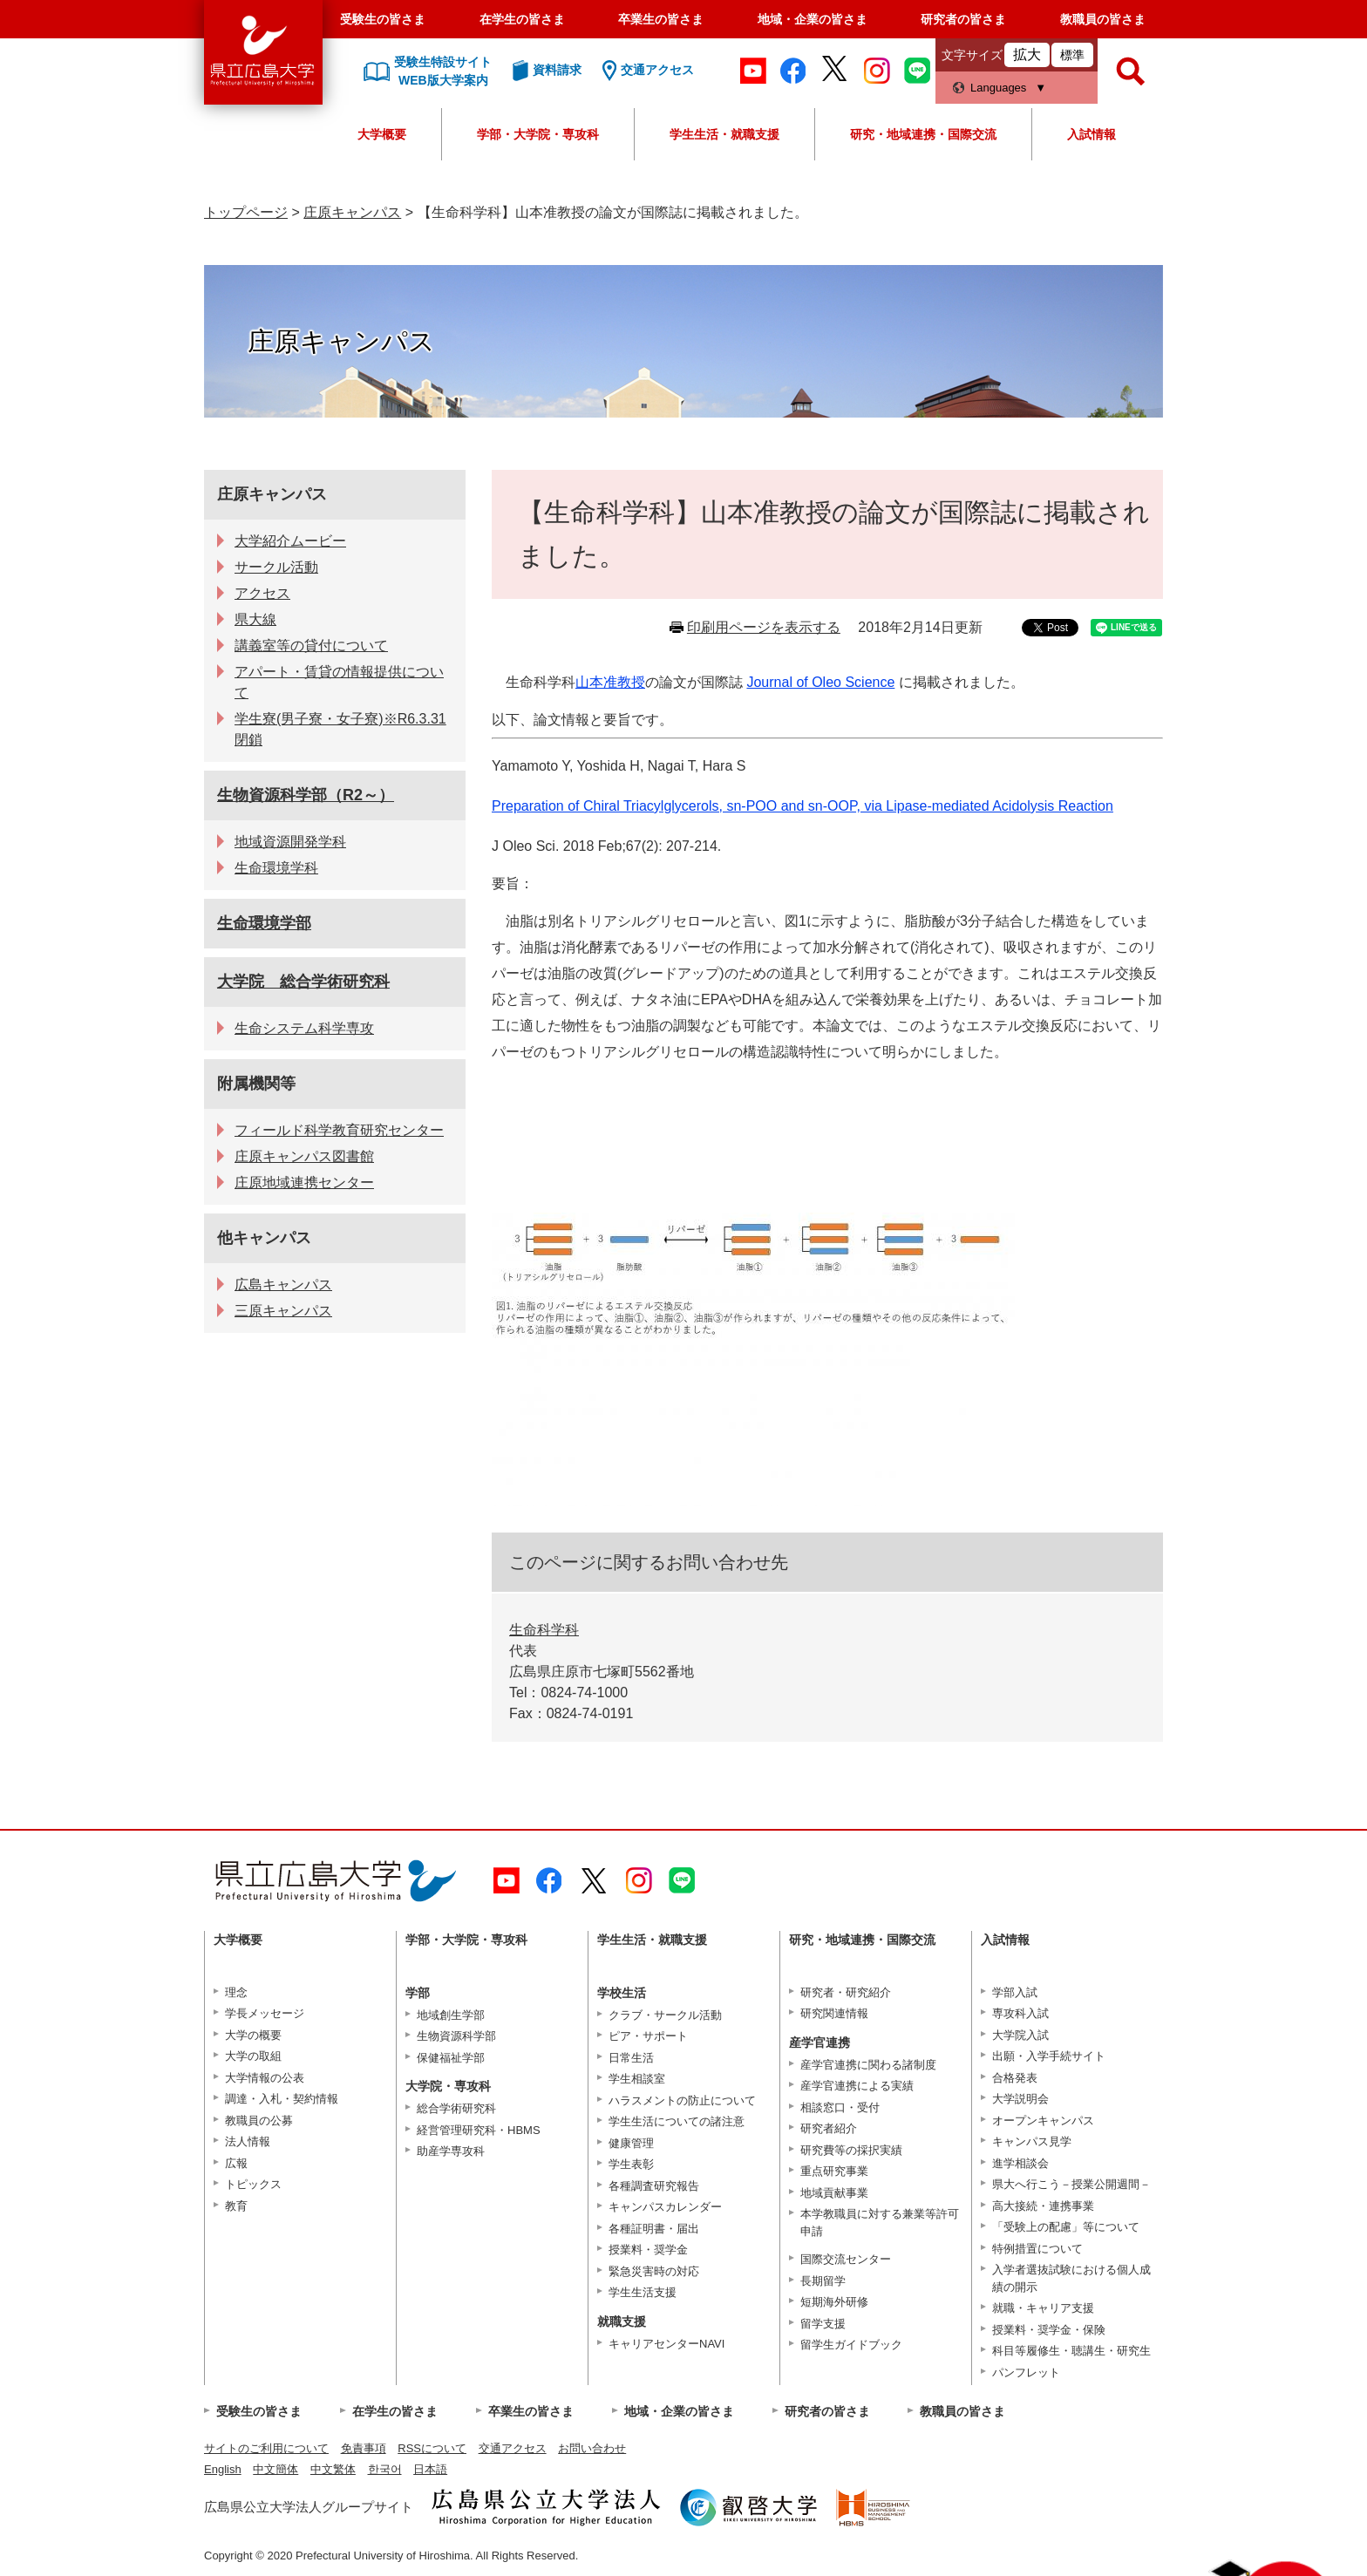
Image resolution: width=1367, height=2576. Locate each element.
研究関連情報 (834, 2013)
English (222, 2469)
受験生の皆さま (382, 19)
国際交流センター (845, 2259)
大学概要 (381, 134)
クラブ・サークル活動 (665, 2015)
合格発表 (1014, 2077)
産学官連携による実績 (857, 2085)
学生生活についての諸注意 (677, 2121)
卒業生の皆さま (661, 19)
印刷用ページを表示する (763, 627)
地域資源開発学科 (290, 841)
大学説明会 (1020, 2098)
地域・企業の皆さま (812, 19)
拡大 (1027, 54)
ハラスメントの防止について (682, 2100)
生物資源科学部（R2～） (305, 795)
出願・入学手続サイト (1048, 2056)
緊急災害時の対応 (654, 2271)
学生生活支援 (643, 2292)
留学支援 (823, 2323)
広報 (236, 2163)
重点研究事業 (834, 2171)
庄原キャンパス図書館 (304, 1156)
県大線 (255, 619)
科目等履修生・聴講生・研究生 (1071, 2350)
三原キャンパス (283, 1310)
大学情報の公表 (264, 2077)
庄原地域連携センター (304, 1182)
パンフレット (1026, 2372)
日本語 (430, 2469)
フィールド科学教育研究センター (339, 1130)
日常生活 (631, 2057)
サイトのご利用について (266, 2448)
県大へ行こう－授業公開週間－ (1071, 2184)
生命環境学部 (264, 923)
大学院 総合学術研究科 (303, 981)
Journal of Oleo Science (820, 682)
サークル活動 (276, 567)
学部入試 (1014, 1992)
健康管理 (631, 2143)
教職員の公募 (259, 2120)
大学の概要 (253, 2035)
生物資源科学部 (456, 2035)
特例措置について (1037, 2248)
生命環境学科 (276, 867)
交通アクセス (513, 2448)
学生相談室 (637, 2078)
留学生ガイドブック (851, 2344)
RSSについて (432, 2448)
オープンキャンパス (1043, 2120)
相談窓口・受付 (840, 2107)
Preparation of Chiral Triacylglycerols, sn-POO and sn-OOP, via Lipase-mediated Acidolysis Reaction (802, 806)
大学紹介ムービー (290, 541)
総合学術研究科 (456, 2108)
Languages (998, 87)
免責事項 (363, 2448)
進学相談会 (1020, 2163)
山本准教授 (610, 682)
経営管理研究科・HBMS (479, 2130)
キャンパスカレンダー (665, 2206)
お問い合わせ (592, 2448)
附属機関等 (256, 1083)
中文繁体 (333, 2469)
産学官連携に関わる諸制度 (868, 2064)
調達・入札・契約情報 (281, 2098)
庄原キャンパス (352, 212)
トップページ (246, 212)
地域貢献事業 (834, 2192)
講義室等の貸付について (311, 645)
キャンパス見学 (1031, 2141)
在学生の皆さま (522, 19)
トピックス (253, 2184)
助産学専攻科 (451, 2151)
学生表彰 (631, 2164)
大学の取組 (253, 2056)
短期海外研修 (834, 2301)
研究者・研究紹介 (845, 1992)
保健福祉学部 (451, 2057)
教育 (236, 2205)
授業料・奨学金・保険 (1048, 2329)
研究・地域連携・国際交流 (923, 134)
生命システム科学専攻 (304, 1028)
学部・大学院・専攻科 (538, 134)
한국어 (385, 2469)
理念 (236, 1992)
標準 (1072, 55)
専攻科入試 (1020, 2013)
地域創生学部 (451, 2015)
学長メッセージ (264, 2013)
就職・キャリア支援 (1043, 2307)
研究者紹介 (828, 2128)
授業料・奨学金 (648, 2249)
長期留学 (823, 2280)
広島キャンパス (283, 1284)
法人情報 (247, 2141)
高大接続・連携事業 (1043, 2205)
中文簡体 (275, 2469)
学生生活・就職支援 (724, 134)
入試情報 (1091, 134)
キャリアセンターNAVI (666, 2343)
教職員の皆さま (1103, 19)
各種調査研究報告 (654, 2185)
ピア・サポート (648, 2035)
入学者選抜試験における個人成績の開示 (1071, 2278)
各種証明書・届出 (654, 2228)
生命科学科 (544, 1629)
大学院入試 (1020, 2035)
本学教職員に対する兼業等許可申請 (879, 2222)
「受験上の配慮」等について (1065, 2226)
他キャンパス (264, 1238)
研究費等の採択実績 (851, 2150)
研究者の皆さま (963, 19)
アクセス (262, 593)
